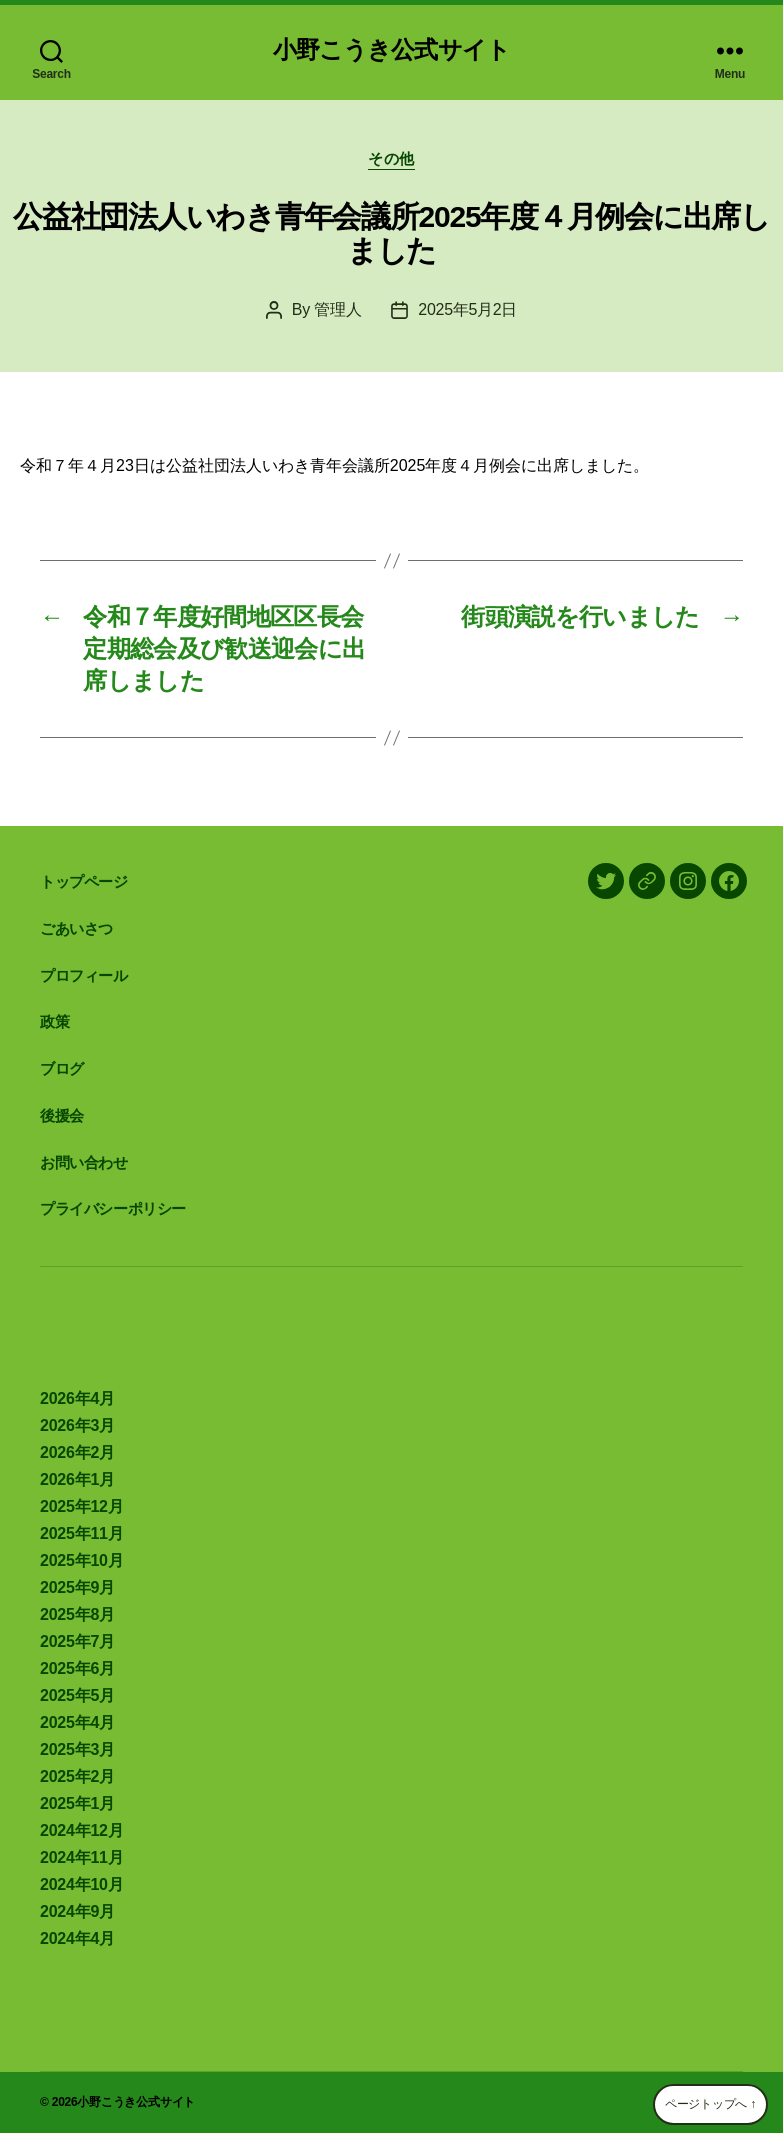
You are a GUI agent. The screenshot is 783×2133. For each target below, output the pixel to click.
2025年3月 (77, 1749)
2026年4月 (77, 1398)
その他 (391, 158)
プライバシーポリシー (113, 1208)
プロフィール (84, 975)
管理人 (337, 309)
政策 (54, 1021)
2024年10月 (81, 1884)
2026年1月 (77, 1479)
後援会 (62, 1115)
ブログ (62, 1068)
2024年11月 (81, 1857)
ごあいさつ (76, 928)
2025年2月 (77, 1776)
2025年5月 (77, 1695)
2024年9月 (77, 1911)
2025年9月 (77, 1587)
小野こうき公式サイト (391, 50)
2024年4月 (77, 1938)
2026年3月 (77, 1425)
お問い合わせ (84, 1162)
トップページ (84, 881)
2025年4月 (77, 1722)
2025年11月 (81, 1533)
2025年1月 (77, 1803)
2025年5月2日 (467, 309)
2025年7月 (77, 1641)
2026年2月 (77, 1452)
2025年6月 (77, 1668)
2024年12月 (81, 1830)
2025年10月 (81, 1560)
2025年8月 (77, 1614)
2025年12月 (81, 1506)
